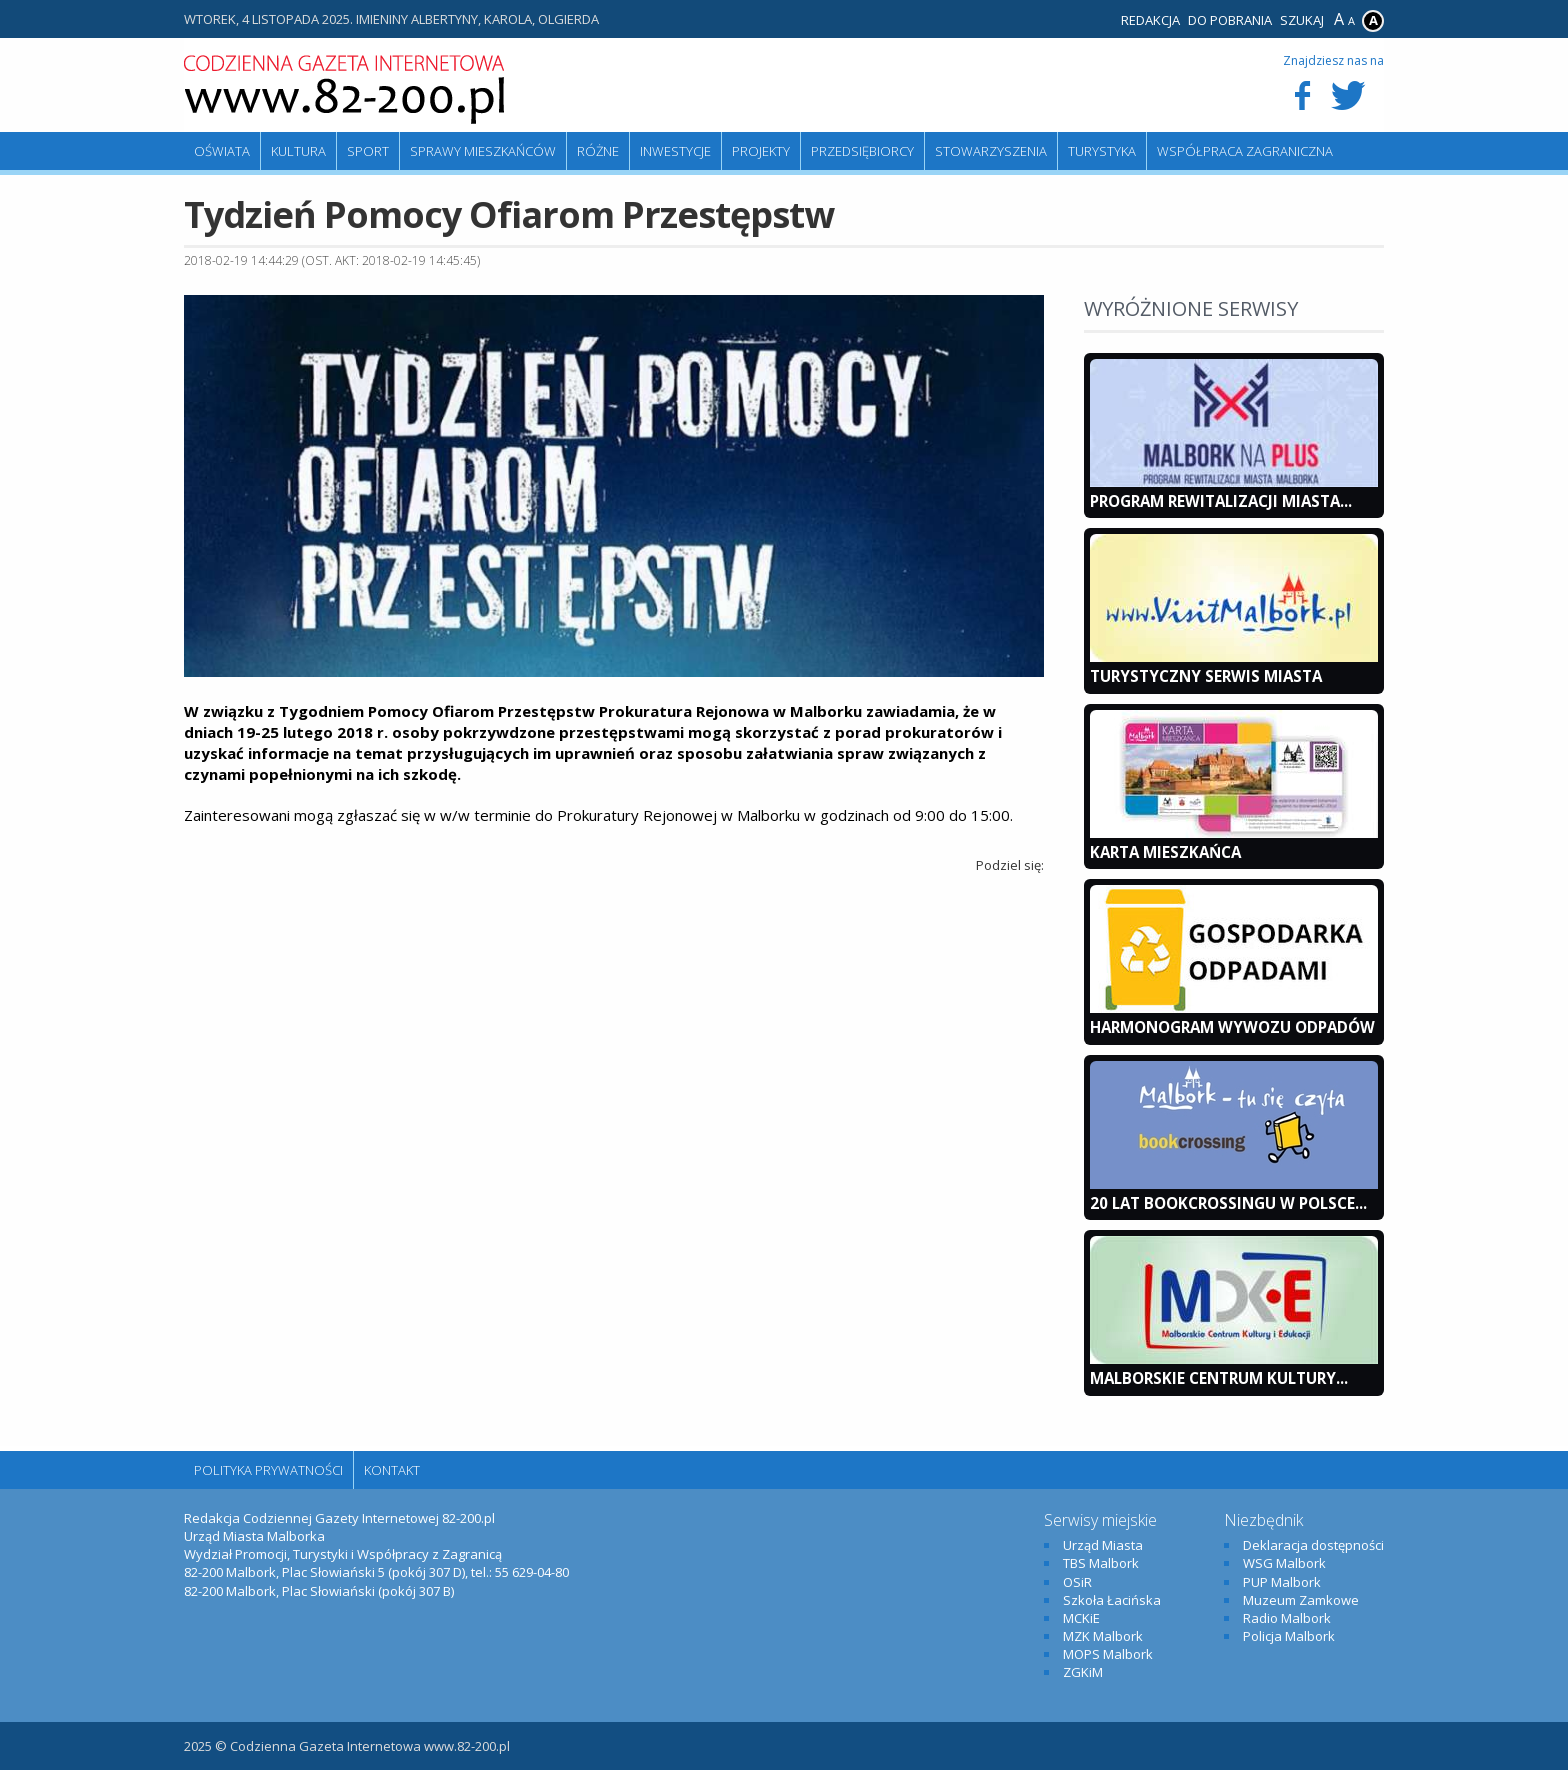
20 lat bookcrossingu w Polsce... (1228, 1203)
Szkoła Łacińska (1112, 1600)
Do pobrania (1230, 20)
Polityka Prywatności (268, 1470)
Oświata (222, 151)
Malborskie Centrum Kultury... (1219, 1378)
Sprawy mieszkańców (483, 151)
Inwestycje (675, 151)
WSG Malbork (1284, 1563)
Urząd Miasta (1103, 1545)
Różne (598, 151)
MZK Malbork (1103, 1636)
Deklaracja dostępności (1313, 1545)
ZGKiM (1083, 1672)
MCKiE (1081, 1618)
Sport (368, 151)
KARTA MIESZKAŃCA (1165, 852)
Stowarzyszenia (991, 151)
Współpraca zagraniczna (1245, 151)
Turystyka (1102, 151)
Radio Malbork (1287, 1618)
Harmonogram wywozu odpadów (1232, 1027)
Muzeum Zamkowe (1301, 1600)
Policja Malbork (1289, 1636)
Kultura (298, 151)
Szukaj (1302, 20)
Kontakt (392, 1470)
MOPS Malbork (1108, 1654)
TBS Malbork (1101, 1563)
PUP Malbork (1282, 1582)
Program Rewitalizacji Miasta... (1221, 501)
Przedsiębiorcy (862, 151)
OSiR (1077, 1582)
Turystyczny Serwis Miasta (1206, 676)
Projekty (761, 151)
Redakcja (1150, 20)
